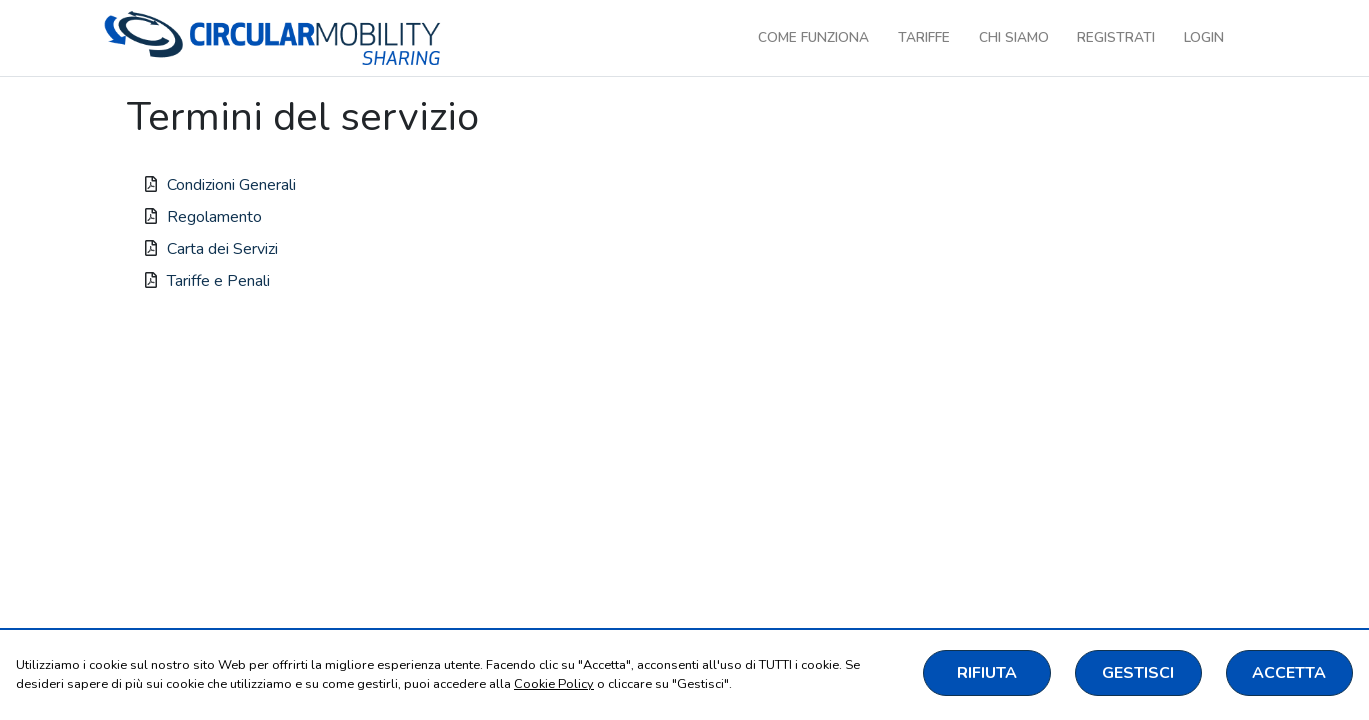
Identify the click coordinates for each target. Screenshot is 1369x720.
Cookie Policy (554, 684)
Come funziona (813, 37)
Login (1204, 37)
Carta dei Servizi (222, 249)
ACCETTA (1289, 673)
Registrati (1116, 37)
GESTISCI (1138, 673)
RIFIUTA (987, 673)
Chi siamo (1014, 37)
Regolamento (214, 217)
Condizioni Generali (231, 185)
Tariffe (924, 37)
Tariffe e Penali (218, 281)
